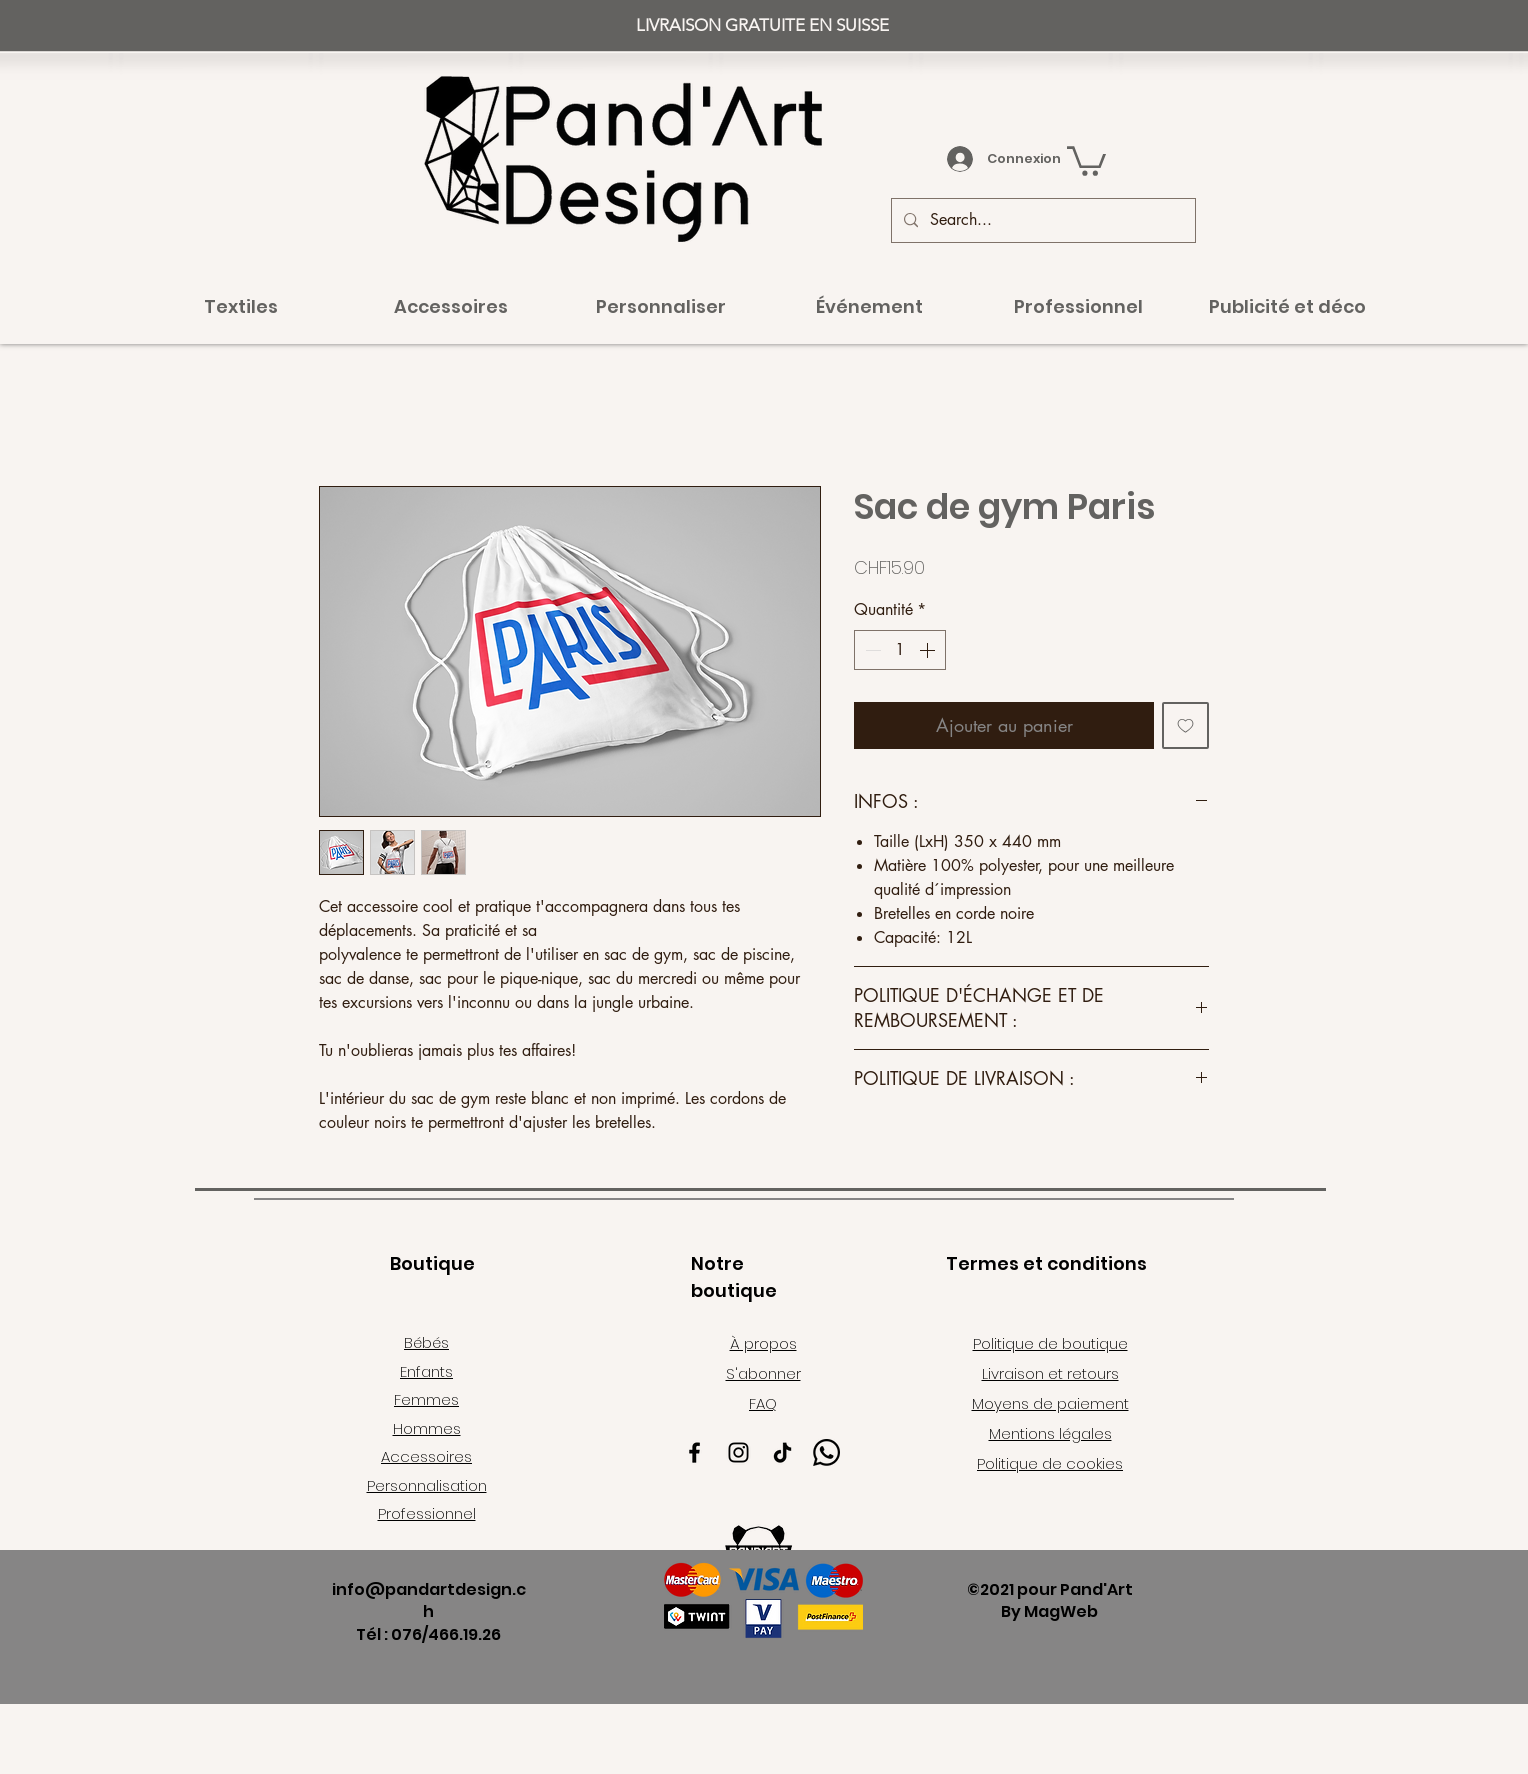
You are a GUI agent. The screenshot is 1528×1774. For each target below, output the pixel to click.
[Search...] (1041, 220)
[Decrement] (871, 650)
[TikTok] (782, 1452)
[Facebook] (694, 1452)
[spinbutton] (900, 650)
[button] (1086, 159)
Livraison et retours (1050, 1373)
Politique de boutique (1050, 1343)
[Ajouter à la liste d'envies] (1185, 725)
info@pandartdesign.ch (429, 1600)
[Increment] (929, 650)
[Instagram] (738, 1452)
